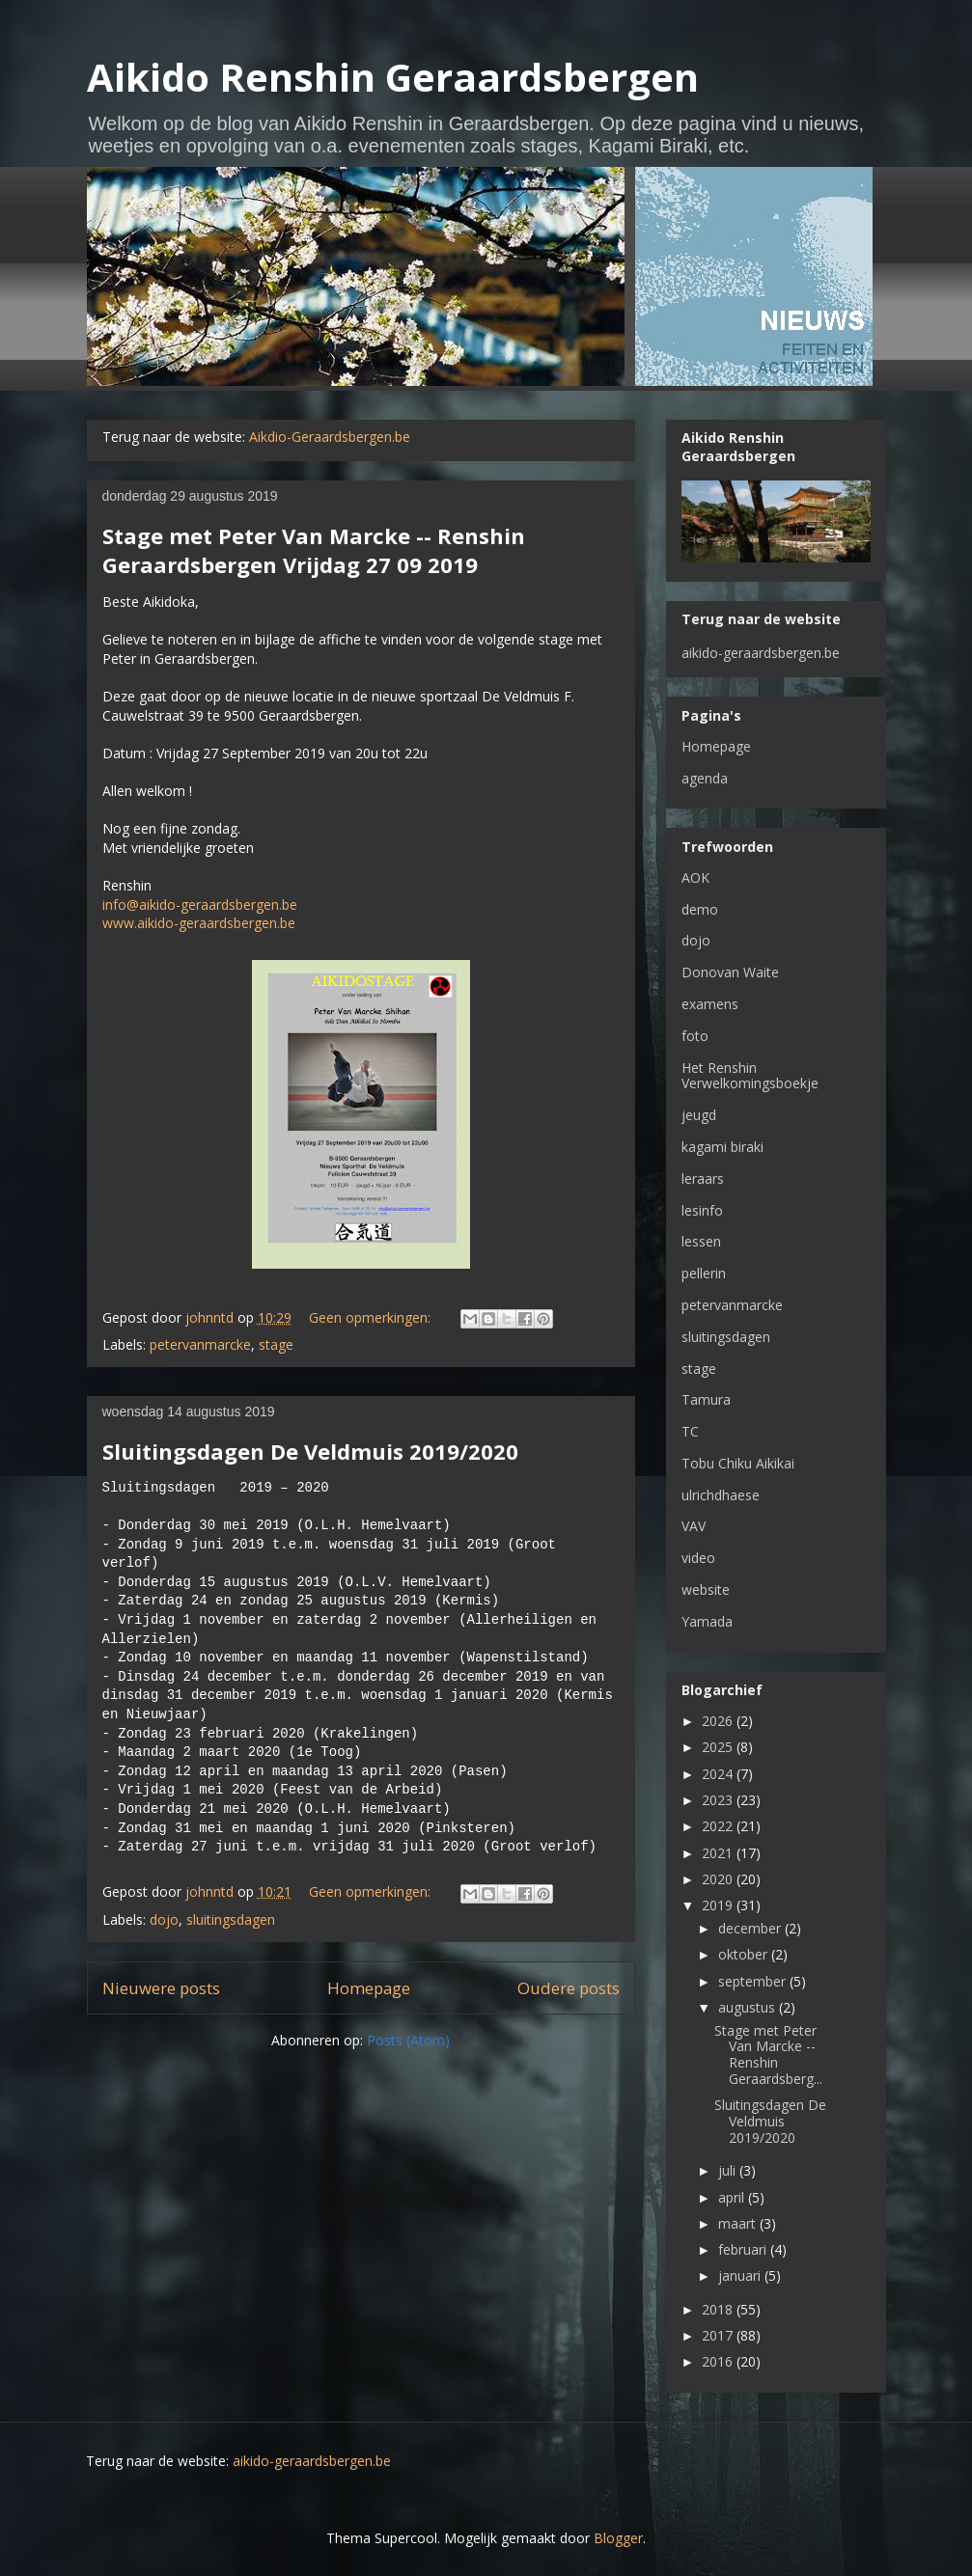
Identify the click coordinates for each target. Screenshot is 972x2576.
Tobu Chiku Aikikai (737, 1463)
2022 (719, 1826)
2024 (719, 1774)
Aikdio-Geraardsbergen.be (329, 436)
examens (709, 1004)
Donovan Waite (730, 972)
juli (728, 2170)
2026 (719, 1721)
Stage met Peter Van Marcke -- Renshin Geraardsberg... (768, 2054)
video (698, 1557)
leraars (702, 1178)
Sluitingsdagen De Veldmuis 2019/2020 (310, 1451)
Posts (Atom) (408, 2040)
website (705, 1589)
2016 (719, 2361)
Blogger (618, 2538)
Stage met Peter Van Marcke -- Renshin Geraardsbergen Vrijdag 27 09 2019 (313, 550)
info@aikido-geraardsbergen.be (199, 904)
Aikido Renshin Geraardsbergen (393, 76)
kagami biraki (722, 1146)
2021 (719, 1853)
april (733, 2197)
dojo (164, 1919)
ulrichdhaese (720, 1495)
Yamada (707, 1621)
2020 (719, 1879)
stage (276, 1344)
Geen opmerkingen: (371, 1317)
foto (694, 1036)
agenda (704, 778)
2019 (719, 1905)
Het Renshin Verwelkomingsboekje (750, 1075)
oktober (744, 1954)
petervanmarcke (200, 1344)
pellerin (703, 1273)
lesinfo (702, 1210)
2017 (719, 2335)
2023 (719, 1800)
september (754, 1981)
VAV (693, 1526)
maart (739, 2223)
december (751, 1928)
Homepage (368, 1988)
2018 (719, 2309)
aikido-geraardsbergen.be (760, 653)
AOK (695, 877)
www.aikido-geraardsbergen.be (198, 923)
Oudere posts (568, 1988)
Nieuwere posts (161, 1988)
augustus (748, 2007)
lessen (701, 1241)
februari (744, 2249)
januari (741, 2275)
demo (699, 909)
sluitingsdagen (230, 1919)
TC (690, 1431)
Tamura (706, 1399)
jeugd (698, 1115)
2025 (719, 1747)
